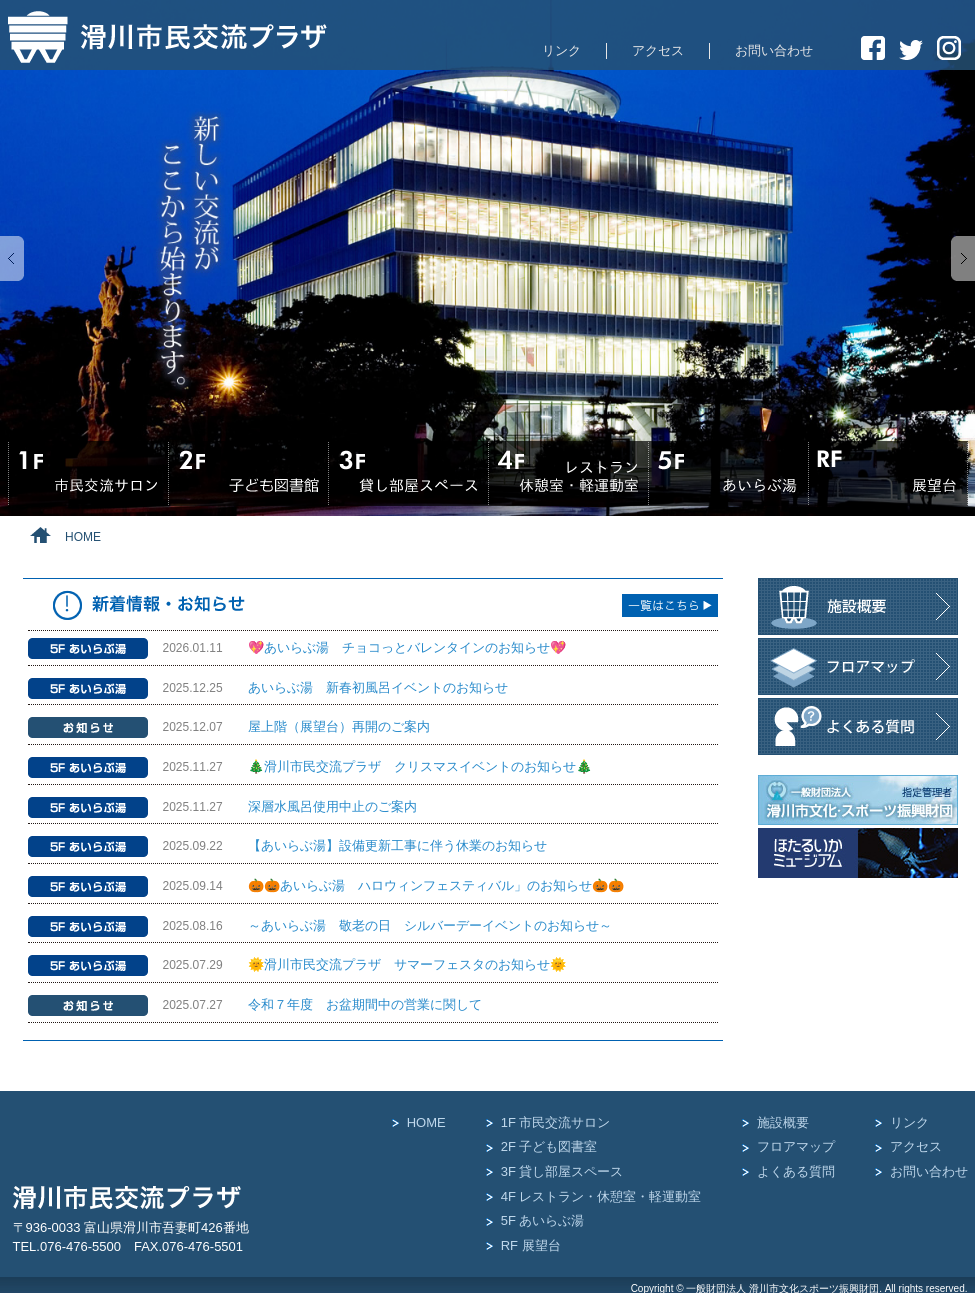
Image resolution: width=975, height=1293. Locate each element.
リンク (561, 50)
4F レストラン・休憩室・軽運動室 (601, 1196)
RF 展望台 (531, 1245)
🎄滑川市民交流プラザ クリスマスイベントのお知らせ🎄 (420, 766)
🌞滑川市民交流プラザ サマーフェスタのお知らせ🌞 (407, 964)
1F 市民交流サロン (556, 1122)
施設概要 (783, 1122)
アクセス (658, 50)
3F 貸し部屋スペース (562, 1171)
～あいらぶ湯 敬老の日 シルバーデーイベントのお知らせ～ (430, 925)
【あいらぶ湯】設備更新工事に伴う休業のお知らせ (397, 845)
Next (963, 258)
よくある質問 (796, 1171)
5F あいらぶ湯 (543, 1220)
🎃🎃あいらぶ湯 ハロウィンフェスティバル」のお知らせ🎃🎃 (436, 885)
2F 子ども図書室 (549, 1146)
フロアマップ (796, 1146)
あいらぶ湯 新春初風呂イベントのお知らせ (378, 687)
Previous (12, 258)
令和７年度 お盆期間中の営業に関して (365, 1004)
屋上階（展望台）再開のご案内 (339, 726)
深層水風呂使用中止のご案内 (332, 806)
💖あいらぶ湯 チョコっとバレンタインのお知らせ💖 (407, 647)
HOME (426, 1122)
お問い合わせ (774, 50)
